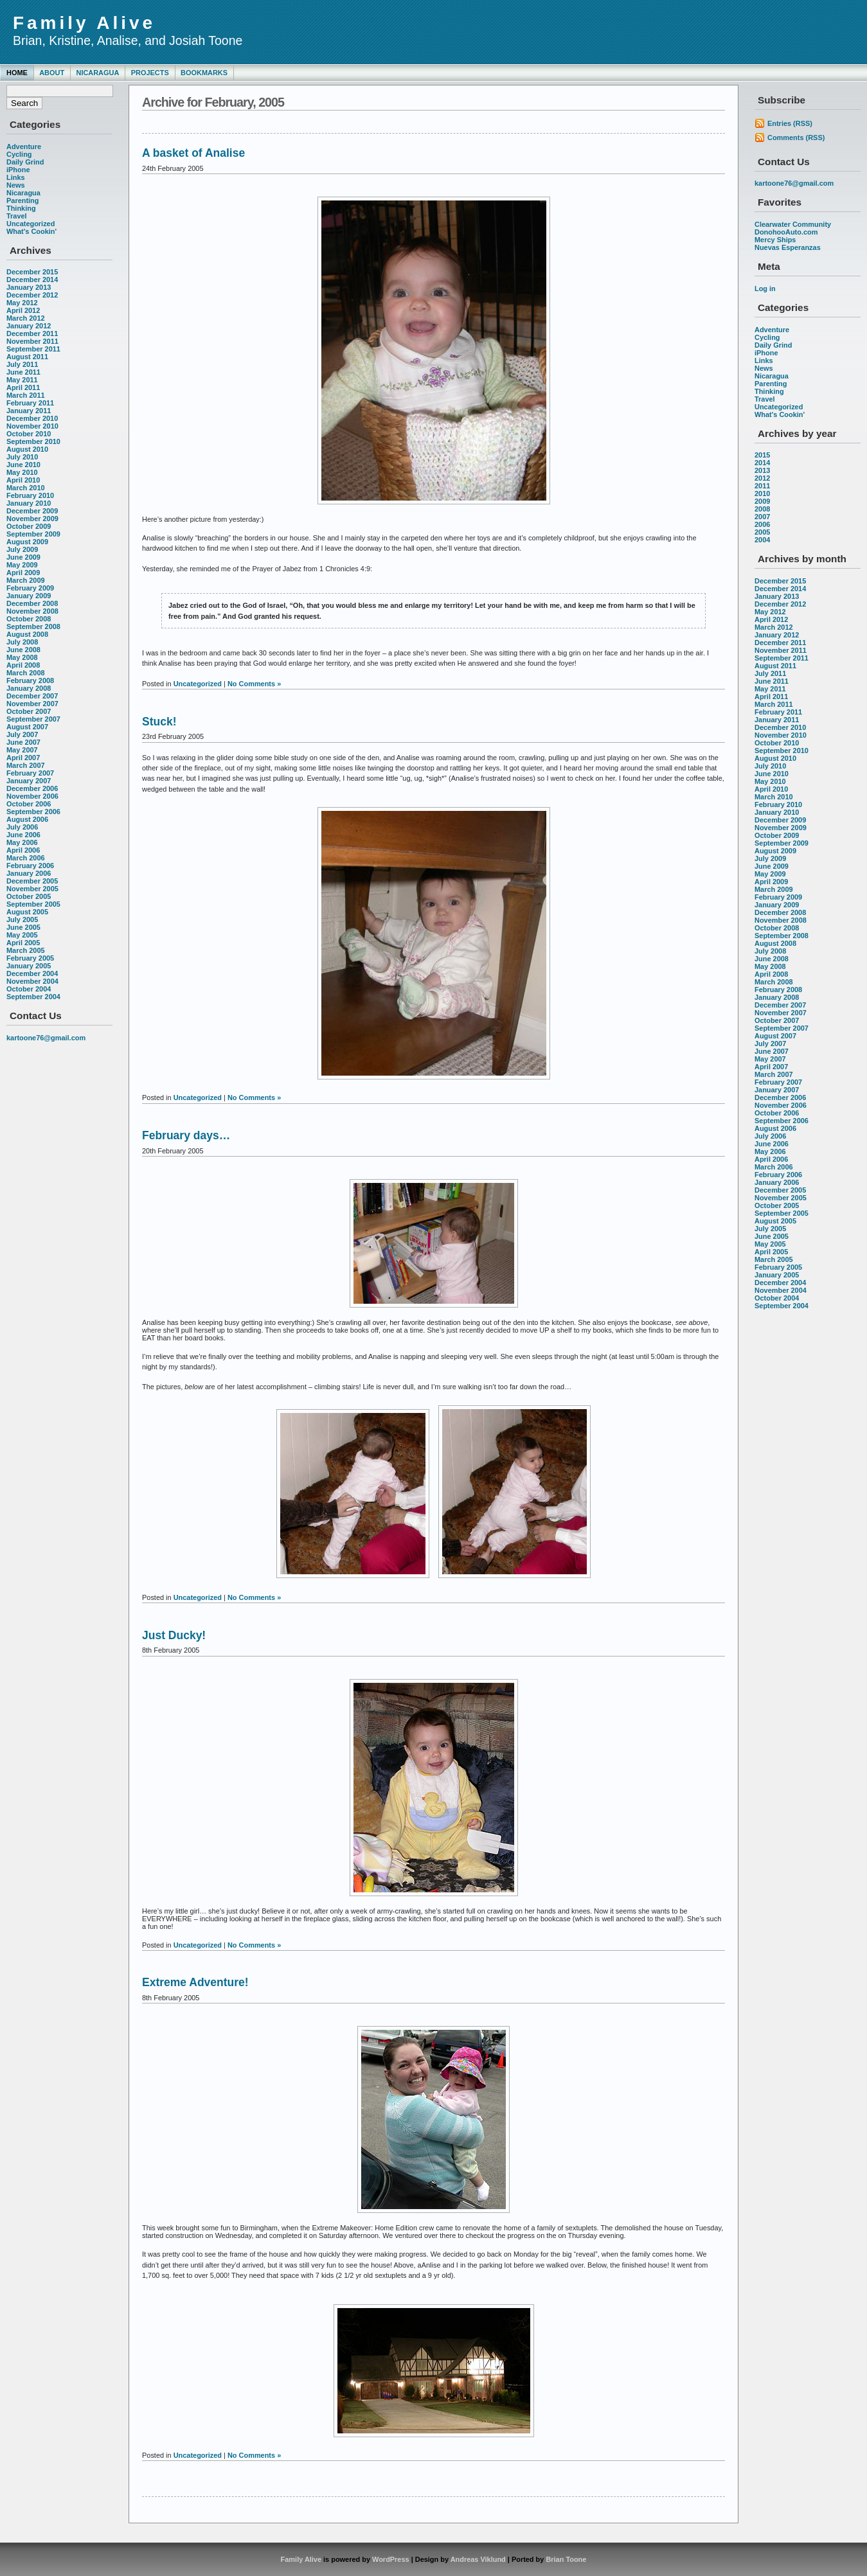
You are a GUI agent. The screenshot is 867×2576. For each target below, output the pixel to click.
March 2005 (25, 950)
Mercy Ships (775, 240)
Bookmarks (204, 72)
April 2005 (23, 942)
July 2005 (22, 919)
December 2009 (32, 511)
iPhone (18, 169)
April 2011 (23, 387)
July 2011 (22, 364)
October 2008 (28, 619)
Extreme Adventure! (195, 1982)
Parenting (22, 200)
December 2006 (32, 788)
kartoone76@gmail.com (45, 1038)
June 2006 (23, 835)
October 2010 (28, 434)
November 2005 (32, 889)
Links (15, 177)
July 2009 (22, 549)
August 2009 (27, 542)
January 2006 (28, 873)
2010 (762, 493)
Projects (150, 72)
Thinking (21, 208)
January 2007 (28, 781)
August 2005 (27, 912)
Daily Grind (25, 162)
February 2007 (30, 773)
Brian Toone (566, 2559)
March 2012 (25, 318)
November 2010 (32, 426)
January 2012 (28, 326)
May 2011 (22, 380)
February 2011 (30, 403)
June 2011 (23, 372)
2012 (762, 478)
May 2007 (22, 750)
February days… (186, 1135)
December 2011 (32, 333)
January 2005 (28, 966)
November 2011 (32, 341)
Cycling (19, 154)
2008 (762, 509)
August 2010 (27, 449)
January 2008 (28, 688)
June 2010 (23, 464)
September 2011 (33, 349)
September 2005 (33, 904)
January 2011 (28, 410)
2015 (762, 455)
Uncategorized (30, 223)
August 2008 (27, 634)
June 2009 (23, 557)
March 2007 (25, 765)
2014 (762, 462)
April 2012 (23, 310)
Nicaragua (97, 72)
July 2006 (22, 827)
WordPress (390, 2559)
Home (17, 72)
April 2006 (23, 850)
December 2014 (32, 279)
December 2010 (32, 418)
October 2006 (28, 804)
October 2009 (28, 526)
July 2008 (22, 642)
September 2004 (33, 996)
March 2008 (25, 673)
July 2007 (22, 734)
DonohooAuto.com (786, 232)
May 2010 (22, 472)
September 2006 (33, 811)
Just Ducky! (174, 1635)
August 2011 (27, 356)
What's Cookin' (31, 231)
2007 (762, 516)
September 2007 (33, 719)
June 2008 (23, 649)
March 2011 (25, 395)
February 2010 (30, 495)
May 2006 (22, 842)
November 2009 (32, 518)
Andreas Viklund (478, 2559)
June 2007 (23, 742)
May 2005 (22, 935)
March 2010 (25, 488)
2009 (762, 501)
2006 (762, 524)
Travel (16, 216)
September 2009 (33, 534)
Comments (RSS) (796, 137)
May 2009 (22, 565)
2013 (762, 470)
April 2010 (23, 480)
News (15, 185)
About (51, 72)
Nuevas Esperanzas (788, 247)
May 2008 (22, 657)
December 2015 (32, 272)
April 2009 (23, 572)
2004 (762, 540)
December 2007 (32, 696)
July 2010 (22, 457)
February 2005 (30, 958)
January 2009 (28, 596)
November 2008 (32, 611)
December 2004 (32, 973)
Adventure (23, 146)
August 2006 (27, 819)
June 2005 (23, 927)
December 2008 (32, 603)
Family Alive (84, 23)
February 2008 (30, 680)
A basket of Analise (193, 153)
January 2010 (28, 503)
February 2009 (30, 588)
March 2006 (25, 858)
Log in (765, 288)
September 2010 (33, 441)
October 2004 (28, 989)
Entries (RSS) (789, 123)
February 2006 (30, 865)
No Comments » (254, 684)
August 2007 (27, 727)
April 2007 (23, 757)
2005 (762, 532)
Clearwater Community (793, 224)
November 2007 (32, 703)
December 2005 (32, 881)
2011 (762, 486)
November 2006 (32, 796)
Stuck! (159, 721)
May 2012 (22, 302)
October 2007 (28, 711)
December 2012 (32, 295)
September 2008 (33, 626)
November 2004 (32, 981)
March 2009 (25, 580)
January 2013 (28, 287)
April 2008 (23, 665)
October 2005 (28, 896)
